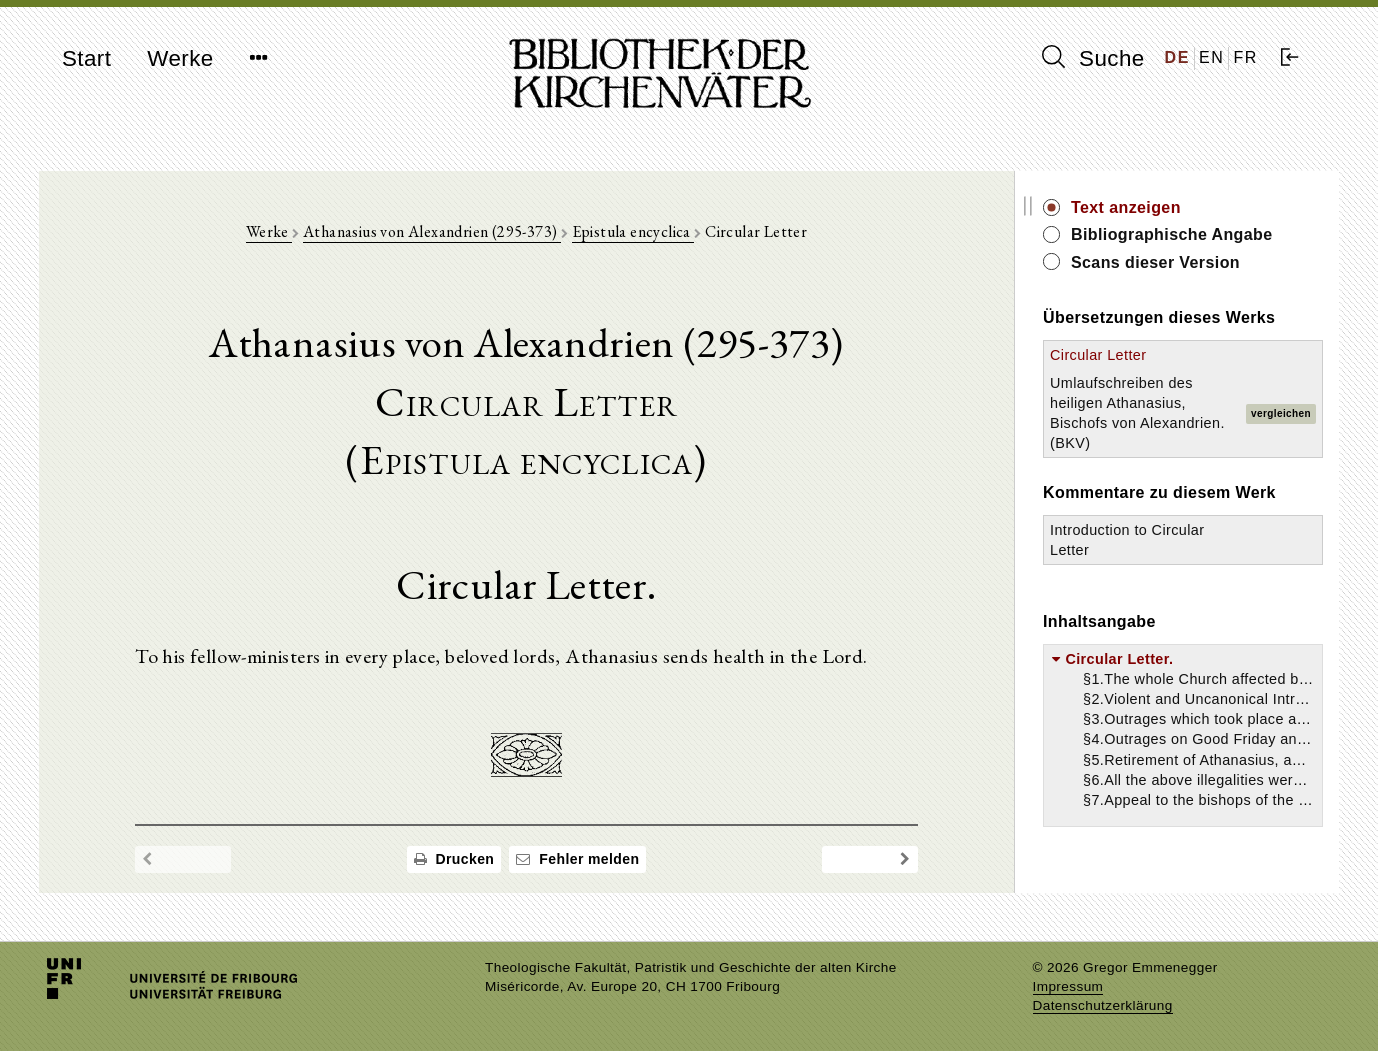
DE (1177, 57)
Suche (1093, 58)
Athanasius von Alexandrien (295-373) (432, 231)
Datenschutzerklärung (1103, 1005)
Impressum (1068, 986)
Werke (180, 58)
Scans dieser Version (1155, 262)
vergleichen (1281, 413)
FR (1245, 57)
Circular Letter (1098, 355)
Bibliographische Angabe (1172, 234)
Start (86, 58)
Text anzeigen (1126, 207)
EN (1211, 57)
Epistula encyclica (633, 231)
